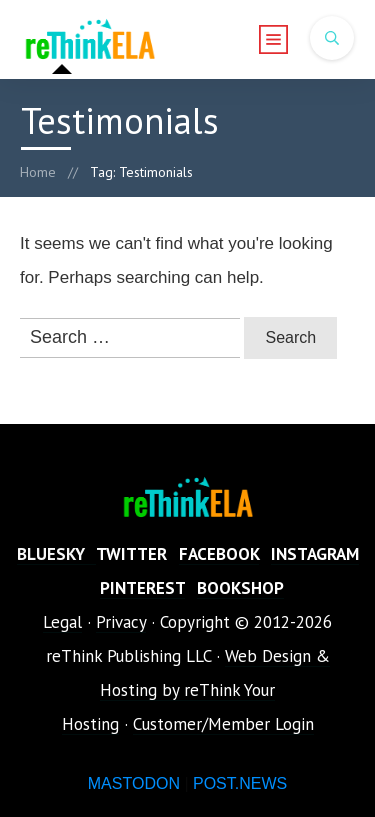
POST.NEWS (240, 783)
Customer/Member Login (223, 724)
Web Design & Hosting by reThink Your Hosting (196, 690)
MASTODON (134, 783)
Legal (62, 622)
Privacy (121, 622)
